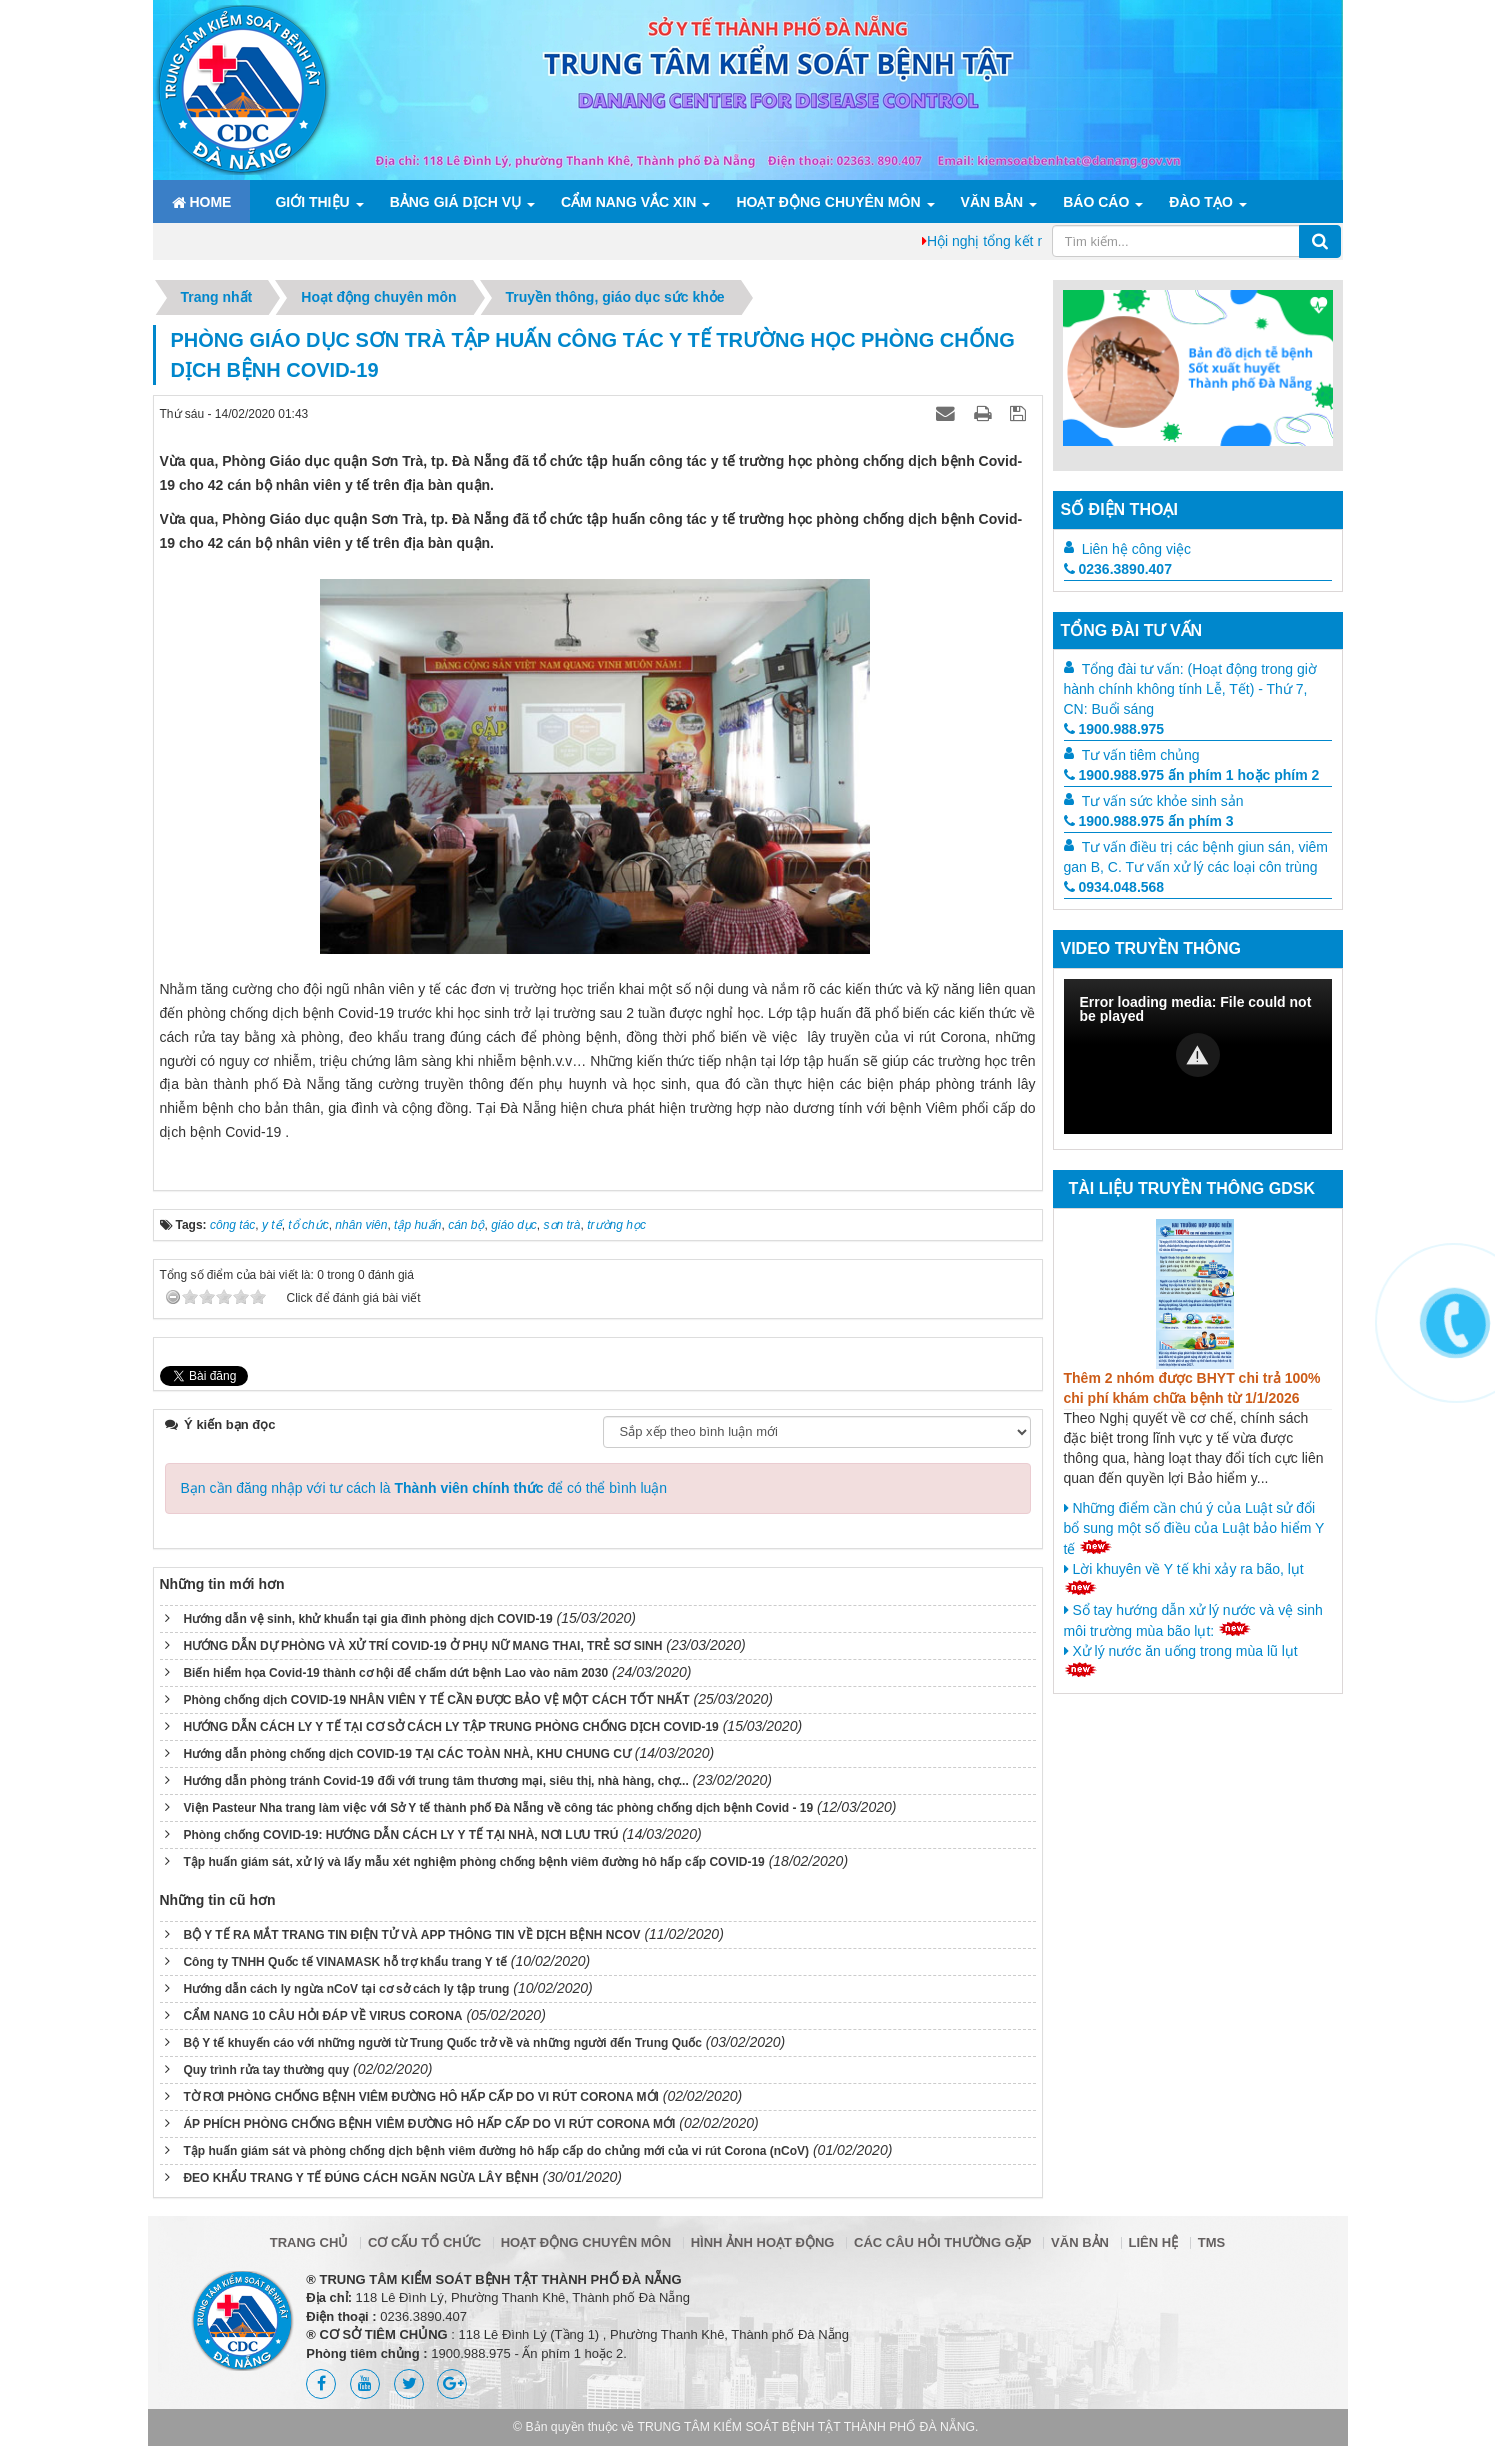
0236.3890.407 (1118, 569)
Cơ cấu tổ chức (424, 2242)
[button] (1198, 1055)
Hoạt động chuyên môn (828, 202)
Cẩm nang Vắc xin (628, 202)
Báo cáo (1096, 202)
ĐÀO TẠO (1200, 202)
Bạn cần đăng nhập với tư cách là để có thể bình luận (424, 1488)
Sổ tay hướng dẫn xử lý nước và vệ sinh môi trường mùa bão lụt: (1193, 1620)
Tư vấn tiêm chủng (1141, 755)
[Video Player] (1198, 1056)
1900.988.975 (1114, 729)
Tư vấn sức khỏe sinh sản (1163, 801)
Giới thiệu (312, 202)
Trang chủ (309, 2242)
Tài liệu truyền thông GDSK (1192, 1188)
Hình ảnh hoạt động (763, 2242)
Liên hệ (1154, 2242)
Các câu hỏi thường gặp (942, 2242)
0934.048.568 (1114, 887)
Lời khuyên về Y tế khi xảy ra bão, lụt (1184, 1578)
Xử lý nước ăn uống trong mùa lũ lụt (1181, 1660)
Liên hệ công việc (1136, 549)
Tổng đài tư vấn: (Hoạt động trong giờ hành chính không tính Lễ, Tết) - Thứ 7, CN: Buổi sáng (1190, 689)
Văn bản (992, 202)
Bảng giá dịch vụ (455, 202)
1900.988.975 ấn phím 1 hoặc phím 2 (1192, 775)
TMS (1211, 2242)
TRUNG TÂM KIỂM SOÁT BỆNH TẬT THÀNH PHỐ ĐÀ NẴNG (807, 2427)
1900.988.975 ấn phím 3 (1149, 821)
